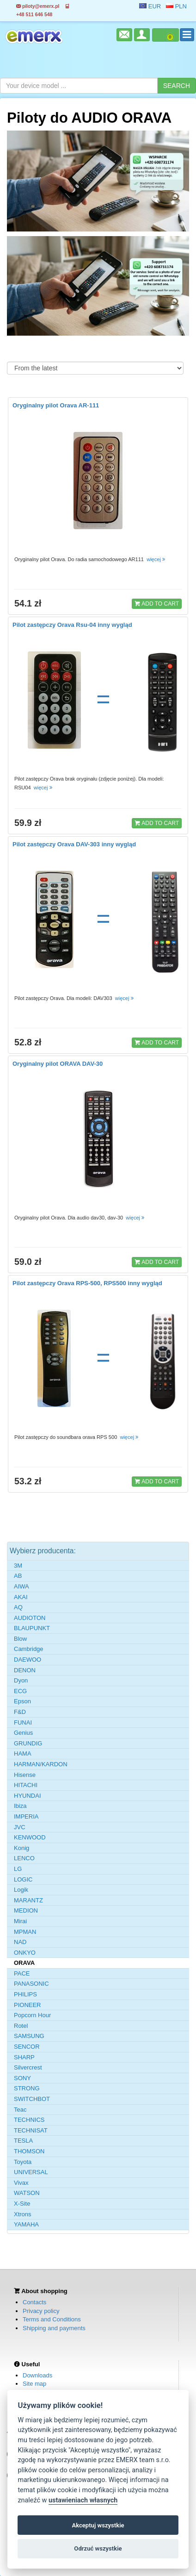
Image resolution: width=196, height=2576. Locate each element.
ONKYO (25, 1952)
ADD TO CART (157, 603)
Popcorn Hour (32, 2015)
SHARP (24, 2057)
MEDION (26, 1910)
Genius (23, 1732)
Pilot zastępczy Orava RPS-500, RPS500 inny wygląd (87, 1283)
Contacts (34, 2302)
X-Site (22, 2203)
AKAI (21, 1597)
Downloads (37, 2375)
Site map (34, 2383)
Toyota (22, 2161)
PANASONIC (31, 1983)
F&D (20, 1711)
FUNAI (23, 1722)
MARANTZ (28, 1900)
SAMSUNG (29, 2035)
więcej (156, 559)
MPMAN (25, 1931)
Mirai (20, 1921)
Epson (22, 1701)
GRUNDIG (28, 1743)
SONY (22, 2078)
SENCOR (27, 2046)
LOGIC (23, 1879)
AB (18, 1575)
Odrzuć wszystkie (98, 2548)
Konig (21, 1847)
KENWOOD (30, 1837)
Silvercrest (28, 2067)
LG (18, 1868)
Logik (21, 1889)
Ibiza (20, 1805)
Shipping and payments (54, 2328)
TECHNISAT (31, 2130)
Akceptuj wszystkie (98, 2525)
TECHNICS (29, 2119)
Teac (20, 2109)
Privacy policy (41, 2310)
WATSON (27, 2192)
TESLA (23, 2140)
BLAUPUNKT (32, 1628)
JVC (19, 1827)
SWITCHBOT (32, 2098)
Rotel (21, 2025)
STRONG (27, 2088)
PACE (22, 1973)
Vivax (21, 2182)
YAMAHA (26, 2224)
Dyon (21, 1680)
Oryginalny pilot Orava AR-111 (55, 405)
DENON (25, 1670)
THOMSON (29, 2151)
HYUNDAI (27, 1795)
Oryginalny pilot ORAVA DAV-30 (57, 1063)
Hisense (25, 1774)
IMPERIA (26, 1816)
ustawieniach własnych (83, 2500)
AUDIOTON (29, 1617)
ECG (20, 1691)
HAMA (22, 1753)
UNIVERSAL (31, 2172)
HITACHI (25, 1785)
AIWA (21, 1586)
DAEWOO (27, 1659)
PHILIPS (25, 1994)
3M (18, 1565)
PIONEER (27, 2004)
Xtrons (22, 2214)
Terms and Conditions (52, 2319)
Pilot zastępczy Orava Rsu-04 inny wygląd (72, 624)
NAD (20, 1941)
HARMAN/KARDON (40, 1764)
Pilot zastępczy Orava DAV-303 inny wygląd (74, 844)
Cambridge (28, 1648)
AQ (18, 1607)
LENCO (24, 1858)
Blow (20, 1638)
